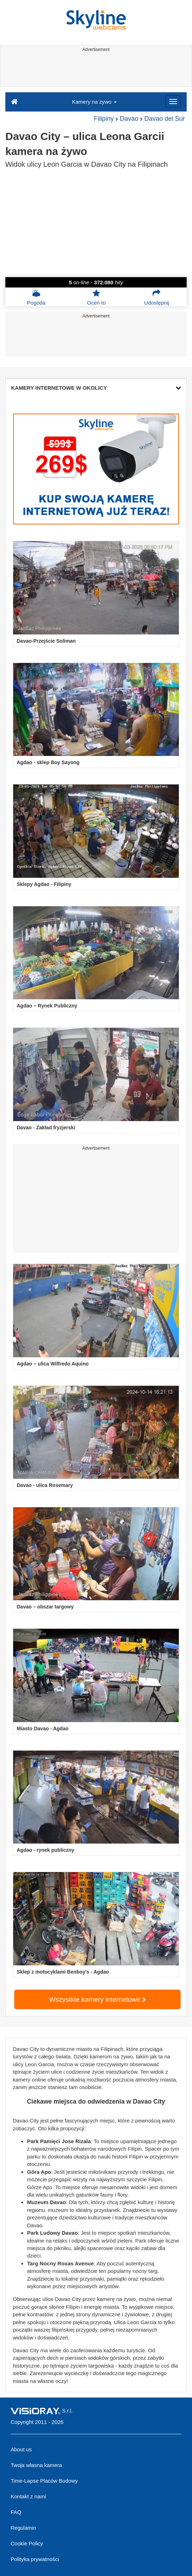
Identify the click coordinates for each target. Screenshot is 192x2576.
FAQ (16, 2512)
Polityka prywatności (35, 2559)
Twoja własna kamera (36, 2465)
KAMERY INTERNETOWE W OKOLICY (96, 388)
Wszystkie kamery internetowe (97, 1999)
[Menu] (173, 101)
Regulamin (23, 2528)
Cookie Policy (27, 2543)
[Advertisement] (95, 71)
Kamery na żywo (94, 102)
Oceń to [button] (96, 297)
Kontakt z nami (28, 2496)
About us (21, 2449)
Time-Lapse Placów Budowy (44, 2481)
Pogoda (36, 297)
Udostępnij (156, 297)
